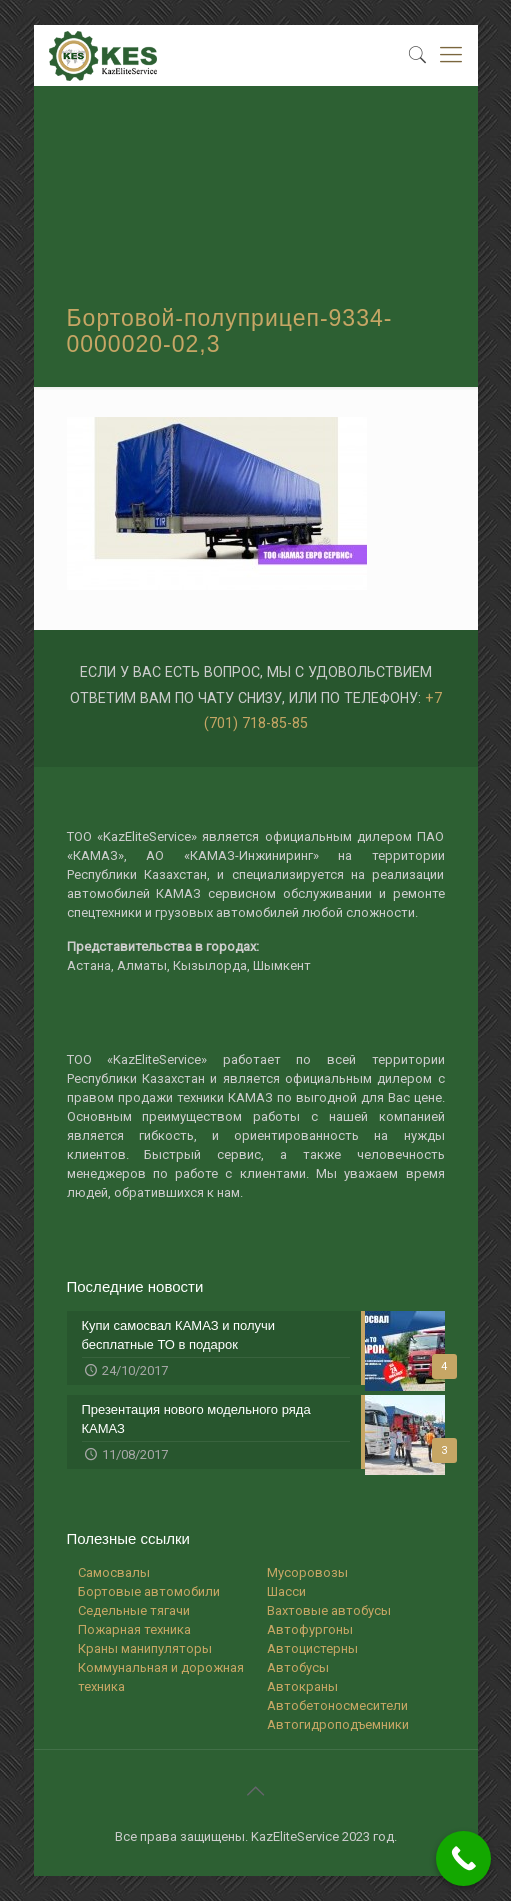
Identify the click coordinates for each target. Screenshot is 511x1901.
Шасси (286, 1591)
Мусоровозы (307, 1572)
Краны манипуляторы (145, 1648)
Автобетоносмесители (337, 1705)
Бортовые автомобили (149, 1591)
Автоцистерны (312, 1648)
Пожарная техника (134, 1629)
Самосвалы (114, 1572)
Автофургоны (310, 1629)
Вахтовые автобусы (329, 1610)
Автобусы (298, 1667)
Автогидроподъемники (338, 1724)
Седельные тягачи (134, 1610)
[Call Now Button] (463, 1858)
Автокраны (302, 1686)
